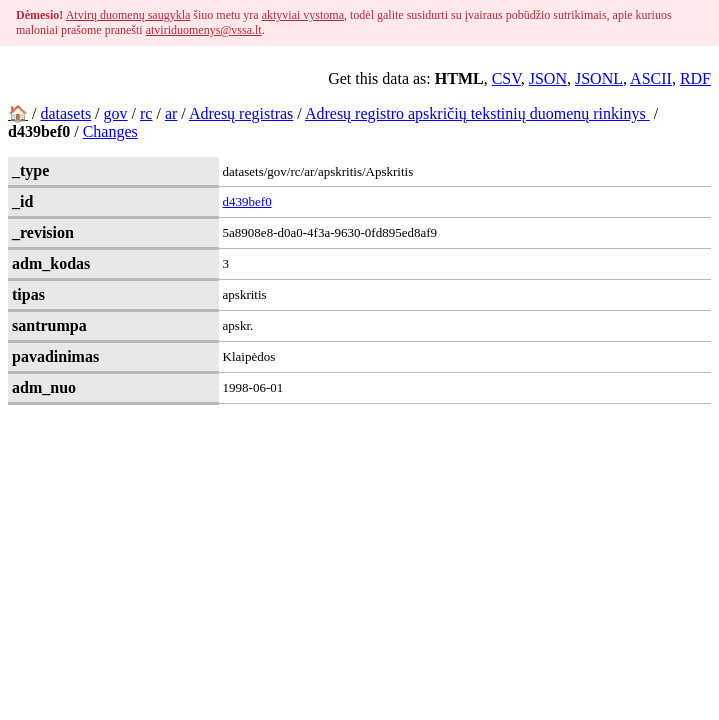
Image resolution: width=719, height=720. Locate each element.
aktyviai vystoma (303, 15)
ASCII (651, 78)
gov (116, 113)
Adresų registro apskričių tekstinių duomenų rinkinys (477, 113)
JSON (548, 78)
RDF (695, 78)
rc (146, 113)
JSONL (599, 78)
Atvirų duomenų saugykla (128, 15)
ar (171, 113)
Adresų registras (241, 113)
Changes (110, 131)
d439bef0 (247, 201)
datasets (65, 113)
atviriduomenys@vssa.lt (204, 30)
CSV (506, 78)
